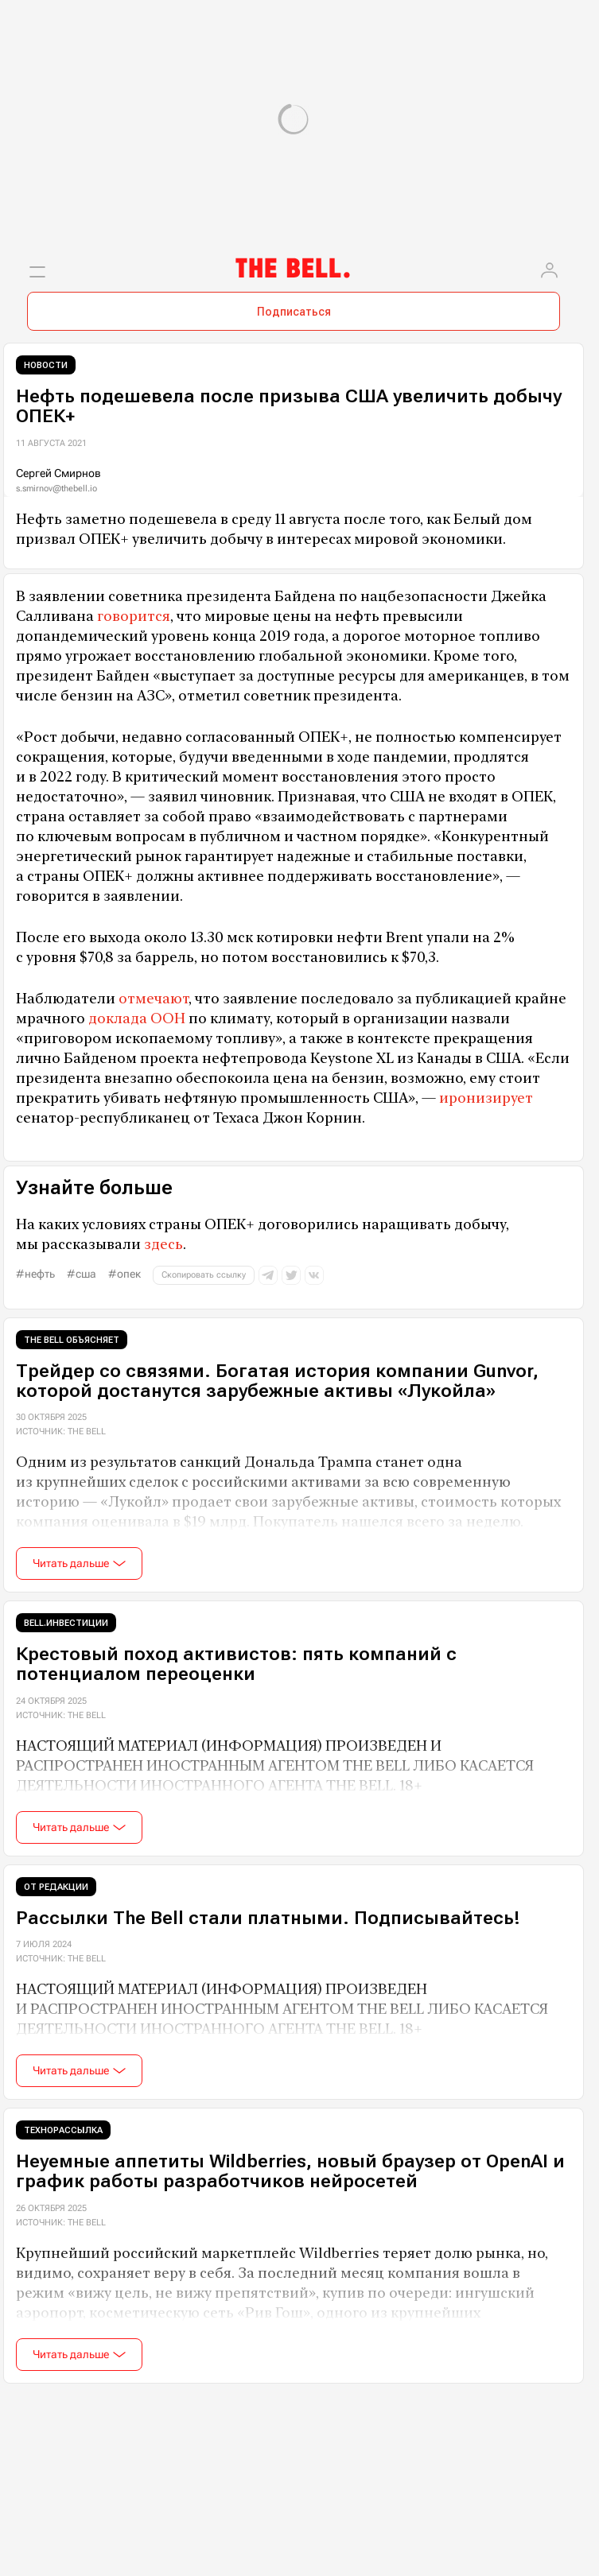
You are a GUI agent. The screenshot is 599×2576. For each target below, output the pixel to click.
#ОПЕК (124, 1273)
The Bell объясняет (71, 1340)
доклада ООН (136, 1018)
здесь (163, 1244)
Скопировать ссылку (203, 1275)
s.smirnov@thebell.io (56, 488)
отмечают (154, 998)
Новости (46, 365)
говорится (133, 615)
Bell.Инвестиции (66, 1623)
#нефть (35, 1273)
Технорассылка (63, 2130)
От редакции (56, 1887)
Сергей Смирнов (58, 473)
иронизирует (486, 1097)
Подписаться (294, 311)
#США (81, 1273)
